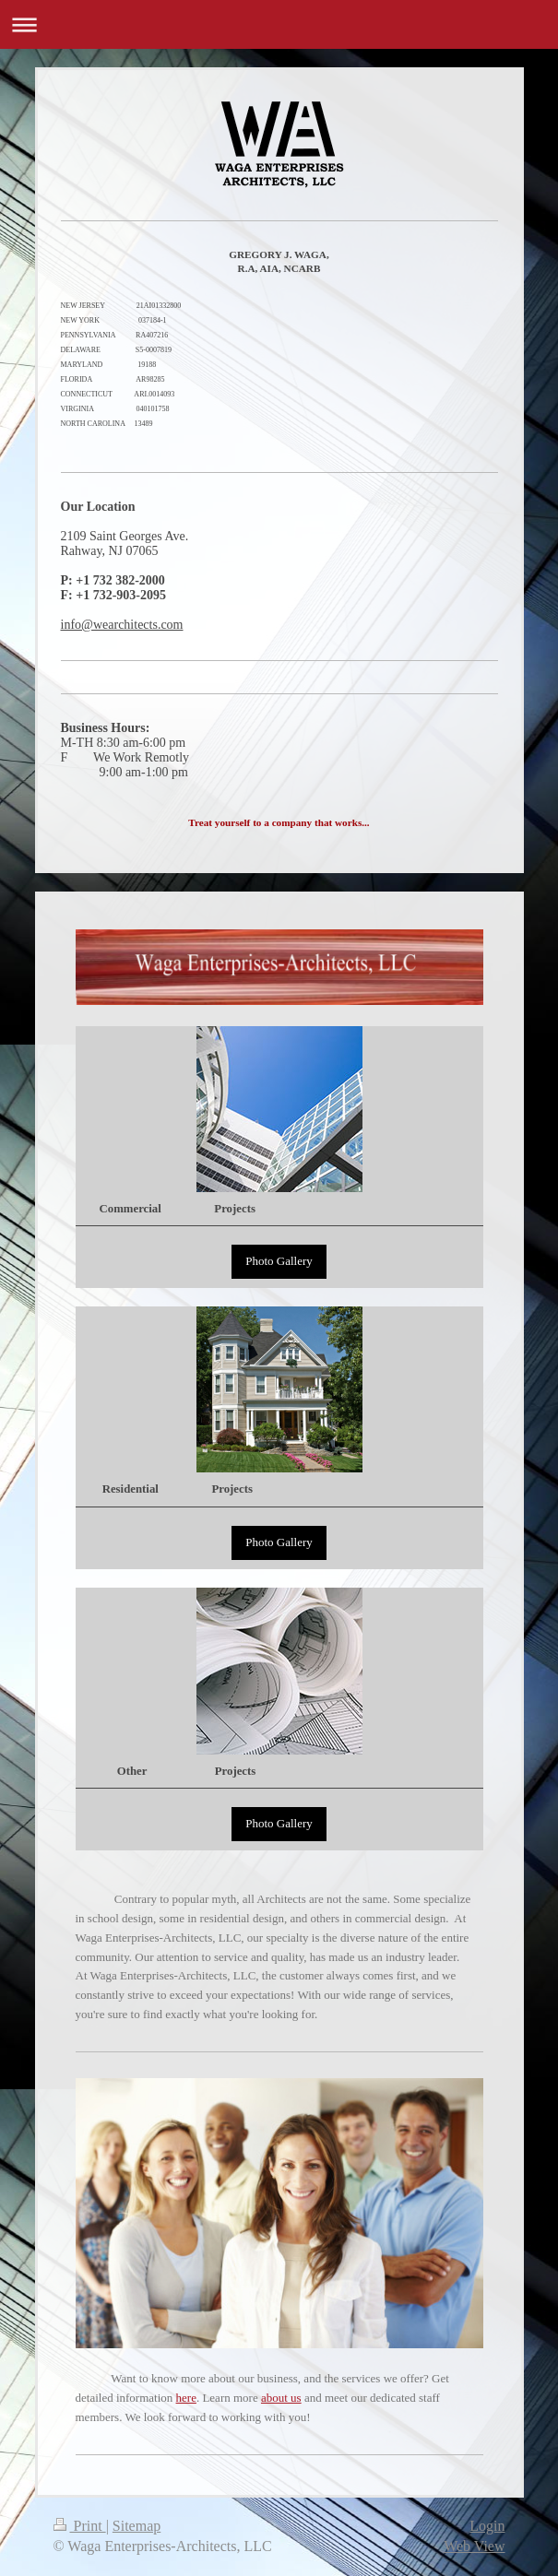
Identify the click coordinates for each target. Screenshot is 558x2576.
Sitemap (136, 2526)
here (186, 2398)
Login (487, 2526)
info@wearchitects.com (122, 625)
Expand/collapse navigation (279, 24)
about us (281, 2398)
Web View (474, 2546)
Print (79, 2526)
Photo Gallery (279, 1261)
